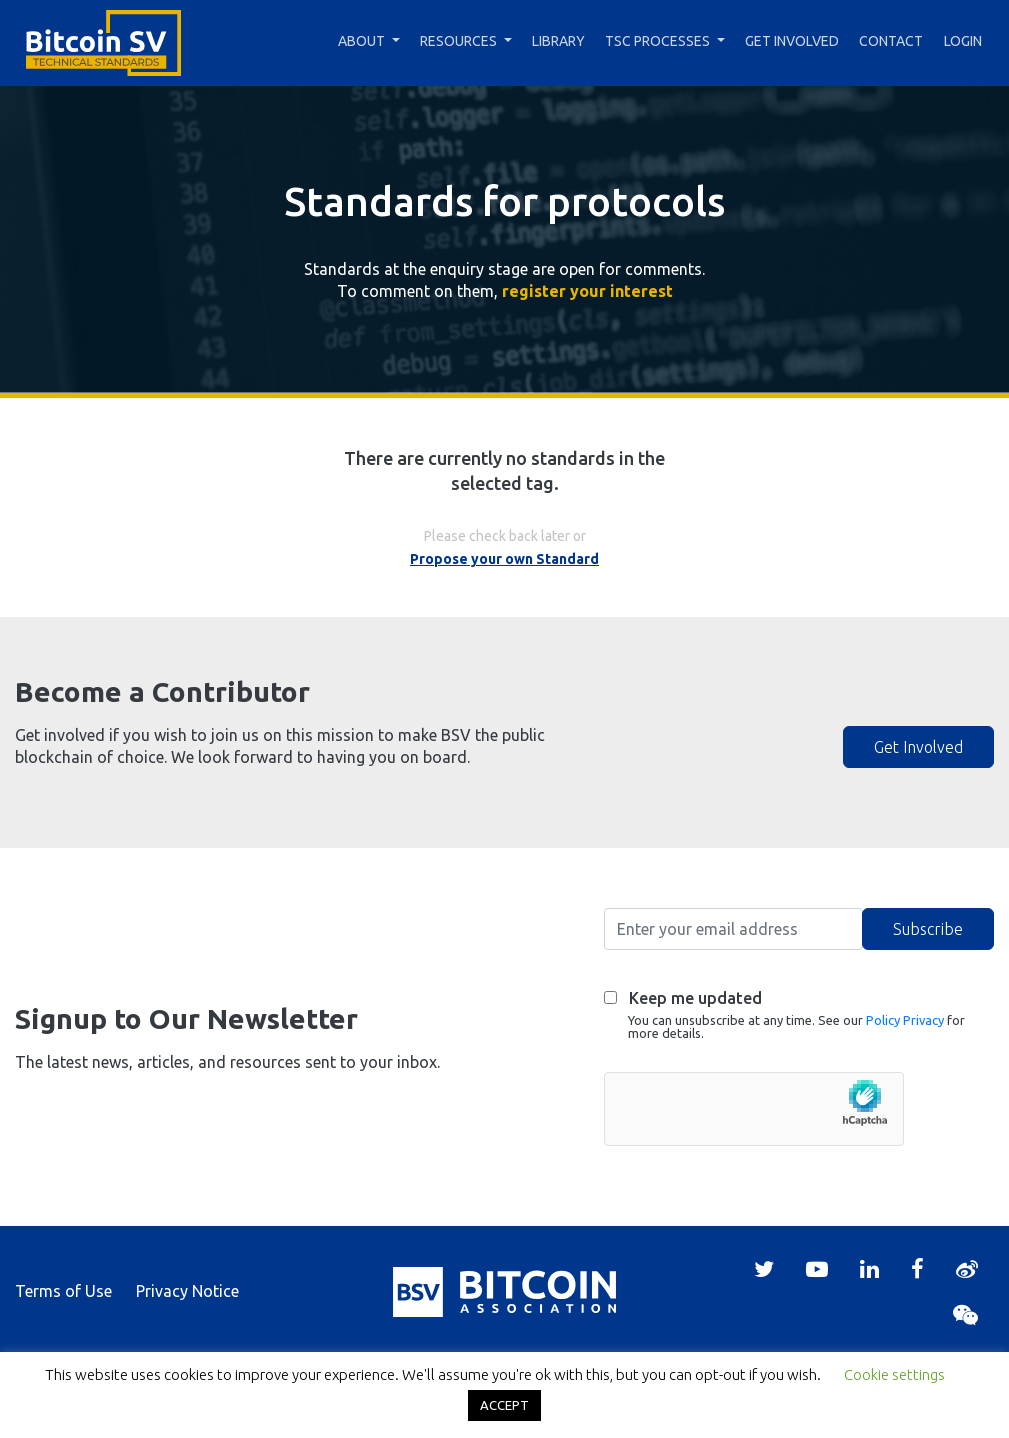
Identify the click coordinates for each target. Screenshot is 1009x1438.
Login (963, 41)
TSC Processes (657, 41)
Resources (458, 41)
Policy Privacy (905, 1020)
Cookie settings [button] (894, 1374)
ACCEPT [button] (504, 1405)
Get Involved (792, 41)
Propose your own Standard (504, 559)
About (361, 41)
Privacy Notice (187, 1291)
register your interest (587, 291)
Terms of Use (63, 1291)
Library (558, 41)
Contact (891, 41)
